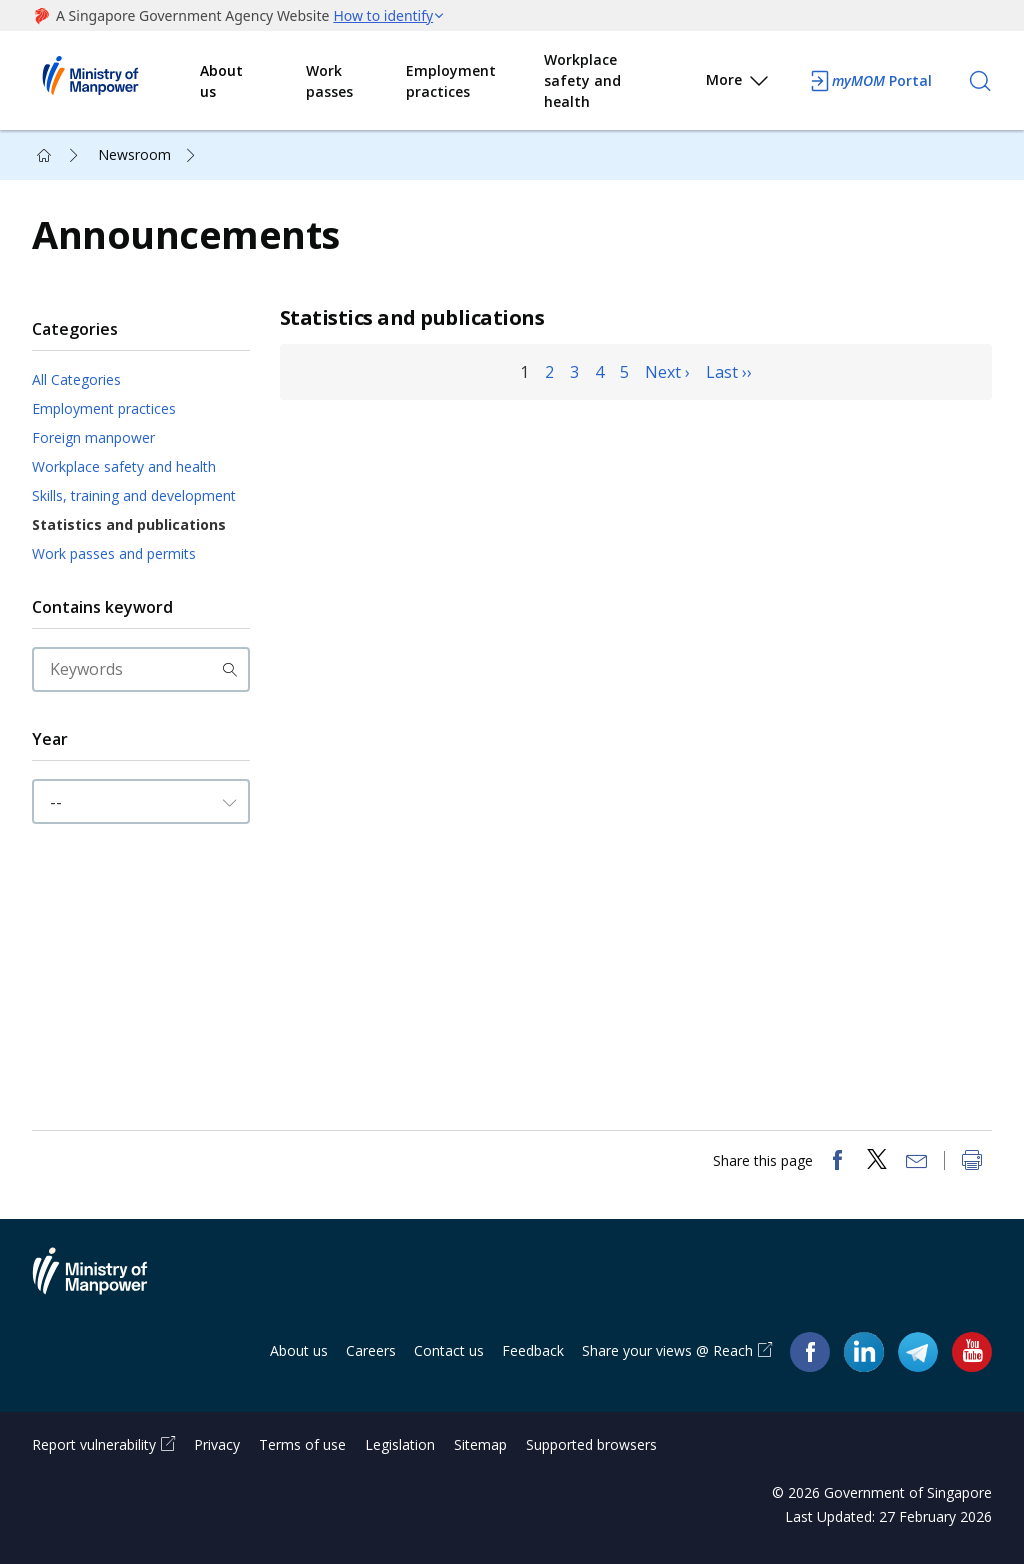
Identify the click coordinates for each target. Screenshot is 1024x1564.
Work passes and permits (114, 553)
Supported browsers (591, 1444)
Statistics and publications (129, 524)
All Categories (76, 379)
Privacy (217, 1444)
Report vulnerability (94, 1444)
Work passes (329, 81)
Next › (667, 372)
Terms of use (302, 1444)
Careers (371, 1350)
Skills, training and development (134, 495)
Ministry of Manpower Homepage (116, 81)
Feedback (533, 1350)
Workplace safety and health (582, 80)
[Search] (980, 81)
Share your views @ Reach (667, 1350)
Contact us (449, 1350)
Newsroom (134, 154)
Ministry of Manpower (105, 1283)
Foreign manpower (93, 437)
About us (221, 81)
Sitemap (480, 1444)
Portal (870, 81)
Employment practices (451, 81)
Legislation (400, 1444)
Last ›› (729, 372)
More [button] (738, 83)
